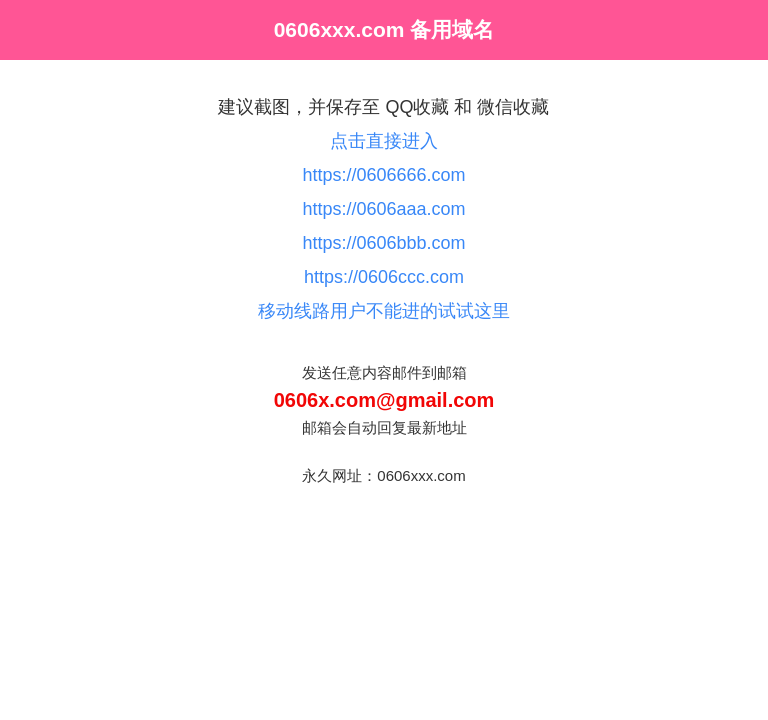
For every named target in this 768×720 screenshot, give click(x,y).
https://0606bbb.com (383, 243)
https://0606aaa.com (383, 209)
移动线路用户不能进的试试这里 (384, 311)
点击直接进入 (384, 141)
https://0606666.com (383, 175)
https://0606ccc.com (384, 277)
